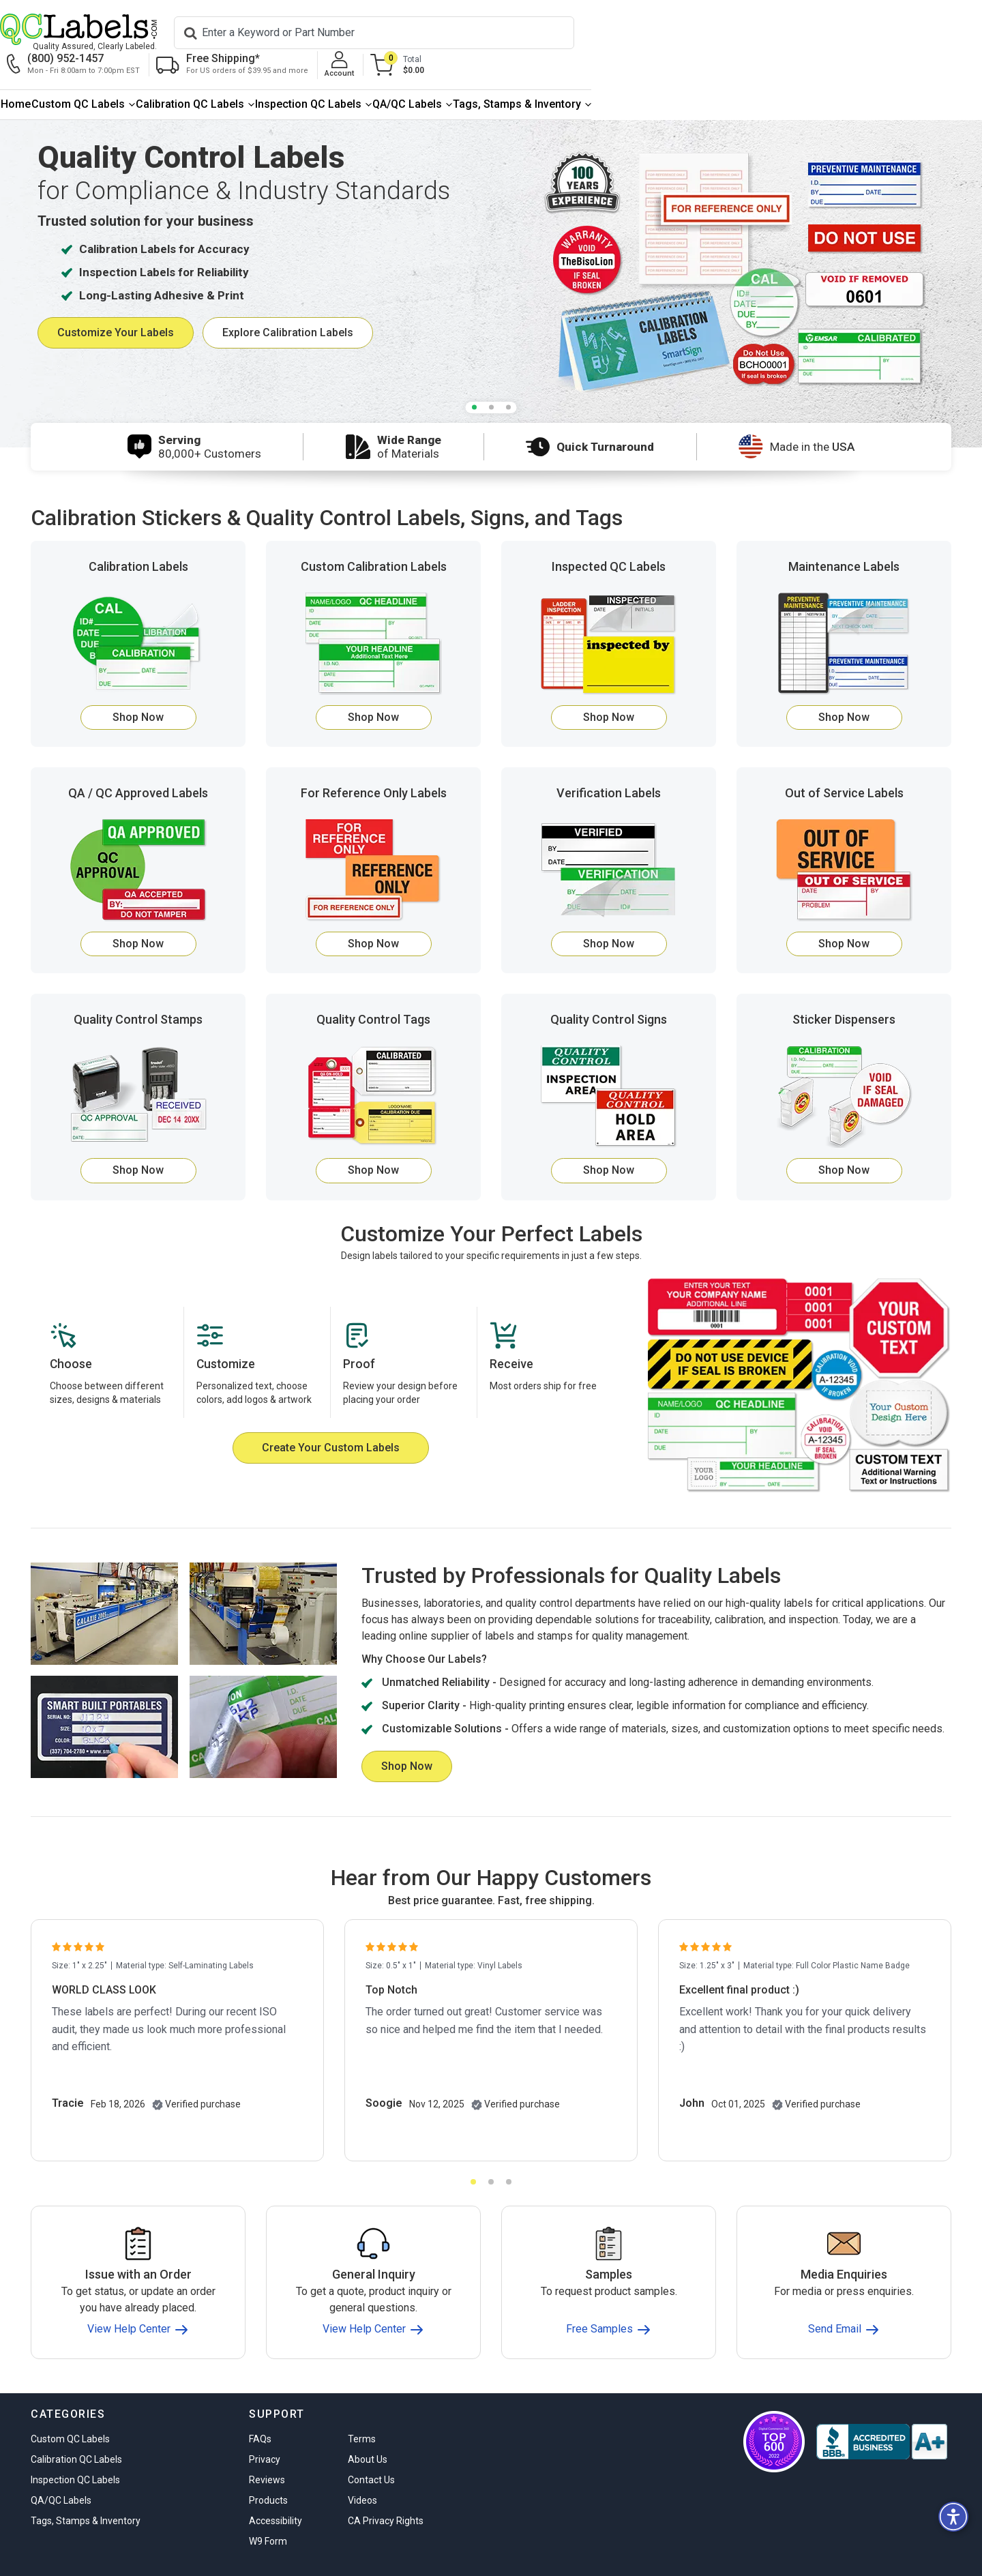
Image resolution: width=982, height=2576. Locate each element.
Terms (362, 2410)
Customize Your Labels (115, 305)
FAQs (260, 2410)
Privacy (264, 2431)
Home (74, 76)
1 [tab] (474, 379)
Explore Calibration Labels (287, 305)
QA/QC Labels (684, 76)
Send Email (844, 2301)
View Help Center (138, 2301)
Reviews (267, 2451)
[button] (953, 2517)
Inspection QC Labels (530, 76)
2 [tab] (491, 379)
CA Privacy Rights (385, 2492)
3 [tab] (508, 379)
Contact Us (371, 2451)
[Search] (357, 32)
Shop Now (138, 689)
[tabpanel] (491, 245)
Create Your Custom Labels (331, 1420)
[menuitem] (74, 76)
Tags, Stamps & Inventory (849, 76)
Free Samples (609, 2301)
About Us (367, 2431)
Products (268, 2472)
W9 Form (268, 2513)
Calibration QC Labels (357, 76)
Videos (362, 2472)
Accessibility (275, 2492)
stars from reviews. (892, 2555)
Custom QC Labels (190, 76)
